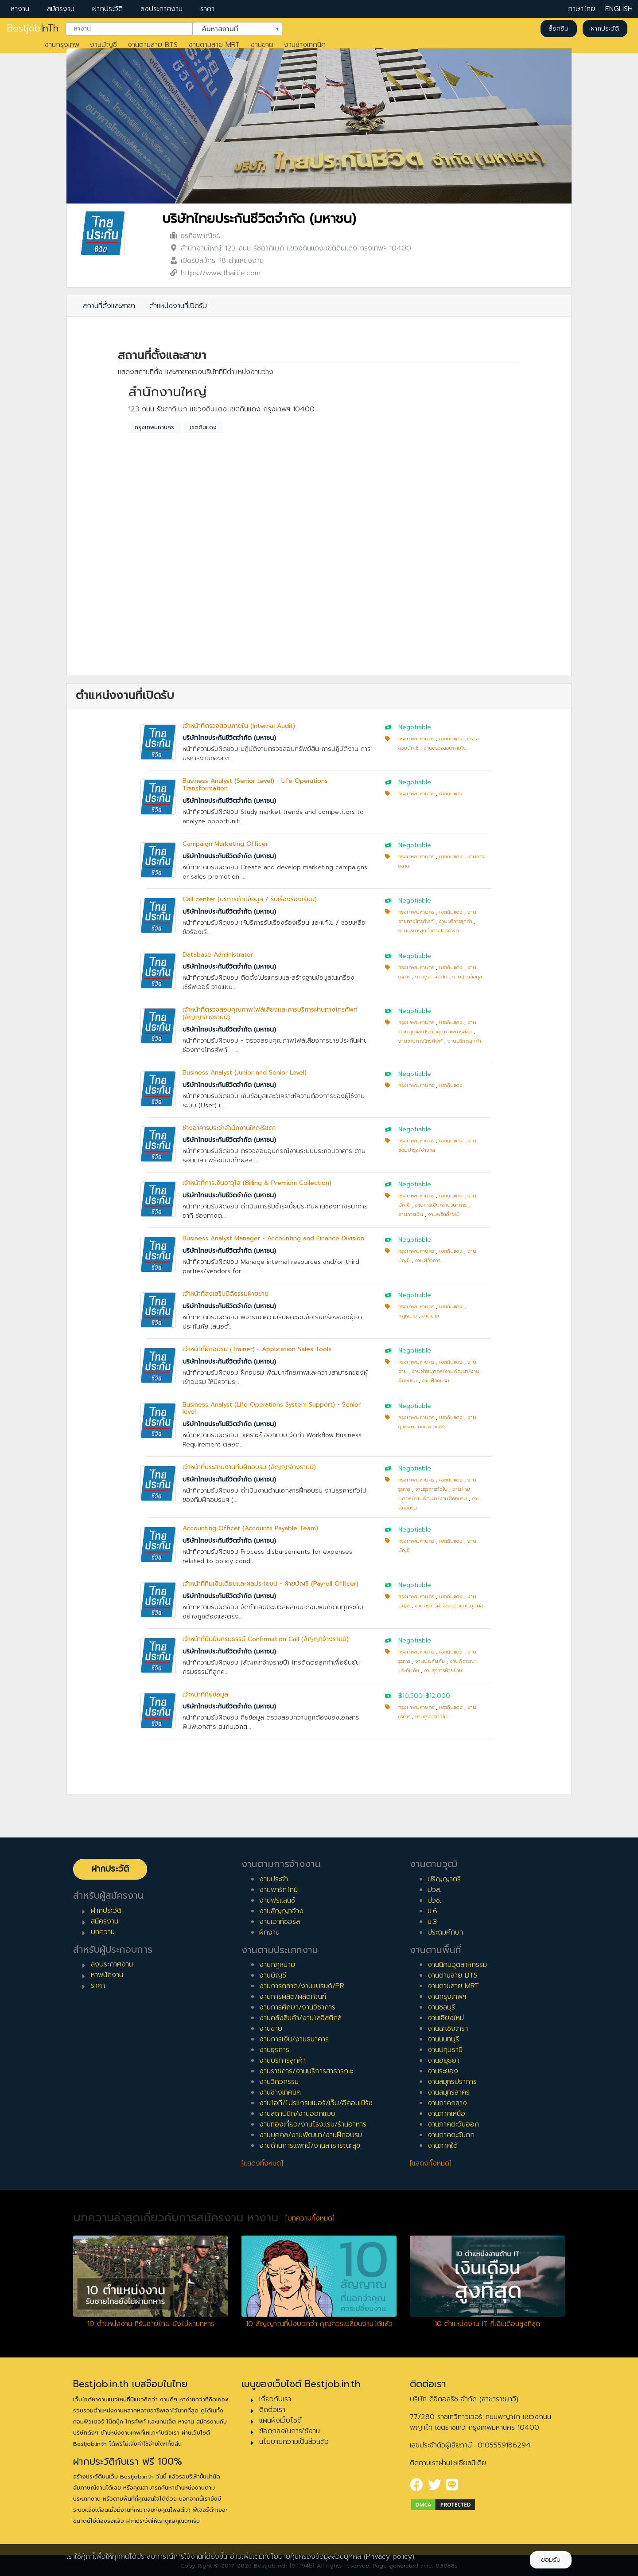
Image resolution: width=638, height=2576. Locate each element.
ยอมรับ (550, 2559)
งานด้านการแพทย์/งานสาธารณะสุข (309, 2145)
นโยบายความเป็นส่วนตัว (294, 2441)
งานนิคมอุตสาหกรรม (457, 1964)
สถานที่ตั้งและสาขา (109, 306)
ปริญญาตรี (444, 1879)
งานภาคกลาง (447, 2103)
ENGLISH (619, 9)
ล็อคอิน (558, 28)
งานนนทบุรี (443, 2039)
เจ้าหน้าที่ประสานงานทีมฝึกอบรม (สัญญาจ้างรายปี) (249, 1467)
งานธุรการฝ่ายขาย (443, 1670)
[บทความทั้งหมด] (310, 2218)
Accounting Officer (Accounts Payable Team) (250, 1528)
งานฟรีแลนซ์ (277, 1900)
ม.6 (432, 1911)
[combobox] (129, 28)
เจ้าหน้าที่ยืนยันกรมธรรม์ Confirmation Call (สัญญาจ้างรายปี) (266, 1639)
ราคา (207, 9)
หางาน (20, 9)
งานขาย (261, 44)
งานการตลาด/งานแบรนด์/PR (301, 1986)
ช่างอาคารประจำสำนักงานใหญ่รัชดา (229, 1128)
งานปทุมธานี (445, 2049)
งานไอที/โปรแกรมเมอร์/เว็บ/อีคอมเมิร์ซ (316, 2103)
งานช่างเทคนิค (305, 44)
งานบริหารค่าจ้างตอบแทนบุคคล (449, 1606)
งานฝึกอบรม (435, 1380)
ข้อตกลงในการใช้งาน (289, 2431)
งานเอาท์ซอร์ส (279, 1921)
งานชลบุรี (441, 2007)
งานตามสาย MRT (214, 44)
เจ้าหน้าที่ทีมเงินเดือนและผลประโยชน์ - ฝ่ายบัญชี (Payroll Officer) (270, 1583)
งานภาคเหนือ (446, 2113)
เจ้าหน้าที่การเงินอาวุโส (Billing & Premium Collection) (257, 1183)
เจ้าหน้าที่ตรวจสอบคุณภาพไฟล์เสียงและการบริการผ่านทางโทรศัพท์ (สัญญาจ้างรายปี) (270, 1013)
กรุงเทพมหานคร (154, 427)
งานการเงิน (410, 1214)
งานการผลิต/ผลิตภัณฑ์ (292, 1996)
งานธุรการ (274, 2049)
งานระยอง (443, 2071)
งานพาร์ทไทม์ (278, 1889)
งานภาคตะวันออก (453, 2124)
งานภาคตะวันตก (451, 2135)
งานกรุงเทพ (61, 44)
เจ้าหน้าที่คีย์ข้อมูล (205, 1694)
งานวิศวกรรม (279, 2081)
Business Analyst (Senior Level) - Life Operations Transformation (255, 784)
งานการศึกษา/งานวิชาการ (297, 2007)
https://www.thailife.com (221, 273)
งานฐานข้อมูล (467, 977)
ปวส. (434, 1889)
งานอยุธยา (443, 2060)
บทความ (103, 1932)
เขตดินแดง (203, 427)
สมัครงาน (60, 9)
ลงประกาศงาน (161, 9)
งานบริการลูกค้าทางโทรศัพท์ (428, 930)
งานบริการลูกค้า (455, 921)
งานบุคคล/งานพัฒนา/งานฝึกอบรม (310, 2135)
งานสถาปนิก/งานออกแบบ (297, 2113)
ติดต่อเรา (272, 2409)
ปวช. (434, 1900)
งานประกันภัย (430, 1661)
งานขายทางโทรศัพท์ (420, 1041)
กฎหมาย (407, 1316)
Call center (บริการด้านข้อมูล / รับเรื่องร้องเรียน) (250, 899)
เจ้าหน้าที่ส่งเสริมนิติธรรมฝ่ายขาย (225, 1293)
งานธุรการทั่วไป (431, 977)
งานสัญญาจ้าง (281, 1911)
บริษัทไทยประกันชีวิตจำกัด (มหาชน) (259, 219)
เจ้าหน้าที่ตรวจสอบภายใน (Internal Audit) (239, 726)
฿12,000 (437, 1695)
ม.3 (432, 1921)
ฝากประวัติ (107, 9)
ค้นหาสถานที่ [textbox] (232, 28)
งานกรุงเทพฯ (447, 1996)
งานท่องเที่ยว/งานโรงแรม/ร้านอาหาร (312, 2124)
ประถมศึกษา (445, 1932)
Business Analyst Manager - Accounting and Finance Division (273, 1238)
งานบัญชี (103, 44)
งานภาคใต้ (443, 2145)
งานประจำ (273, 1879)
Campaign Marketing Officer (225, 843)
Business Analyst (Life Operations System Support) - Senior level (272, 1408)
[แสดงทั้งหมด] (262, 2163)
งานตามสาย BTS (153, 44)
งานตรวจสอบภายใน (445, 748)
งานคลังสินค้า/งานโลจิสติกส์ (300, 2018)
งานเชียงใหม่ (446, 2018)
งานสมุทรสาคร (449, 2092)
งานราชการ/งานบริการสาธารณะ (306, 2071)
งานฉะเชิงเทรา (448, 2028)
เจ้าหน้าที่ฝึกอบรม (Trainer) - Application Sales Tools (257, 1349)
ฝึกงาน (269, 1932)
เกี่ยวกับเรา (275, 2399)
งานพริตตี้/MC (443, 1214)
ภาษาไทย (581, 9)
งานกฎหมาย (277, 1964)
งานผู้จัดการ (427, 1260)
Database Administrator (218, 954)
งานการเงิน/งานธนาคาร (441, 1205)
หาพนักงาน (107, 1975)
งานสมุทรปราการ (452, 2081)
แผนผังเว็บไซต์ (280, 2420)
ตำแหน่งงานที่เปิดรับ (178, 306)
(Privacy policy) (389, 2556)
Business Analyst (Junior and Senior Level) (245, 1072)
